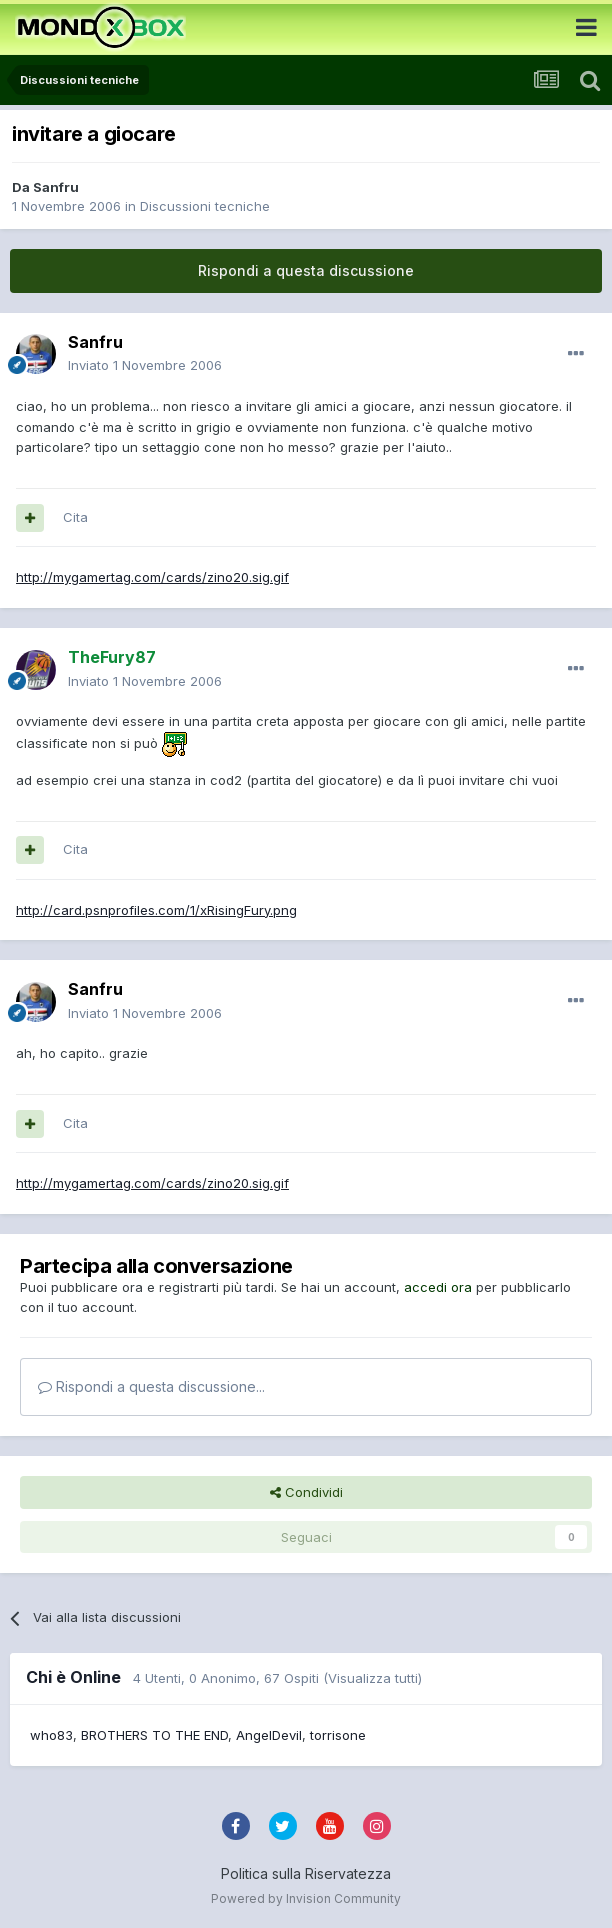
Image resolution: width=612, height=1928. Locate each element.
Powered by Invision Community (306, 1898)
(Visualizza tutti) (372, 1678)
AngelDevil (269, 1735)
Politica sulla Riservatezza (306, 1873)
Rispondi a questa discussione (306, 270)
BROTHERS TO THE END (154, 1735)
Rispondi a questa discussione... (151, 1386)
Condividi (306, 1492)
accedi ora (438, 1287)
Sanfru (56, 187)
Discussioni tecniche (205, 206)
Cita (75, 517)
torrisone (338, 1735)
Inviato (145, 365)
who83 (51, 1735)
